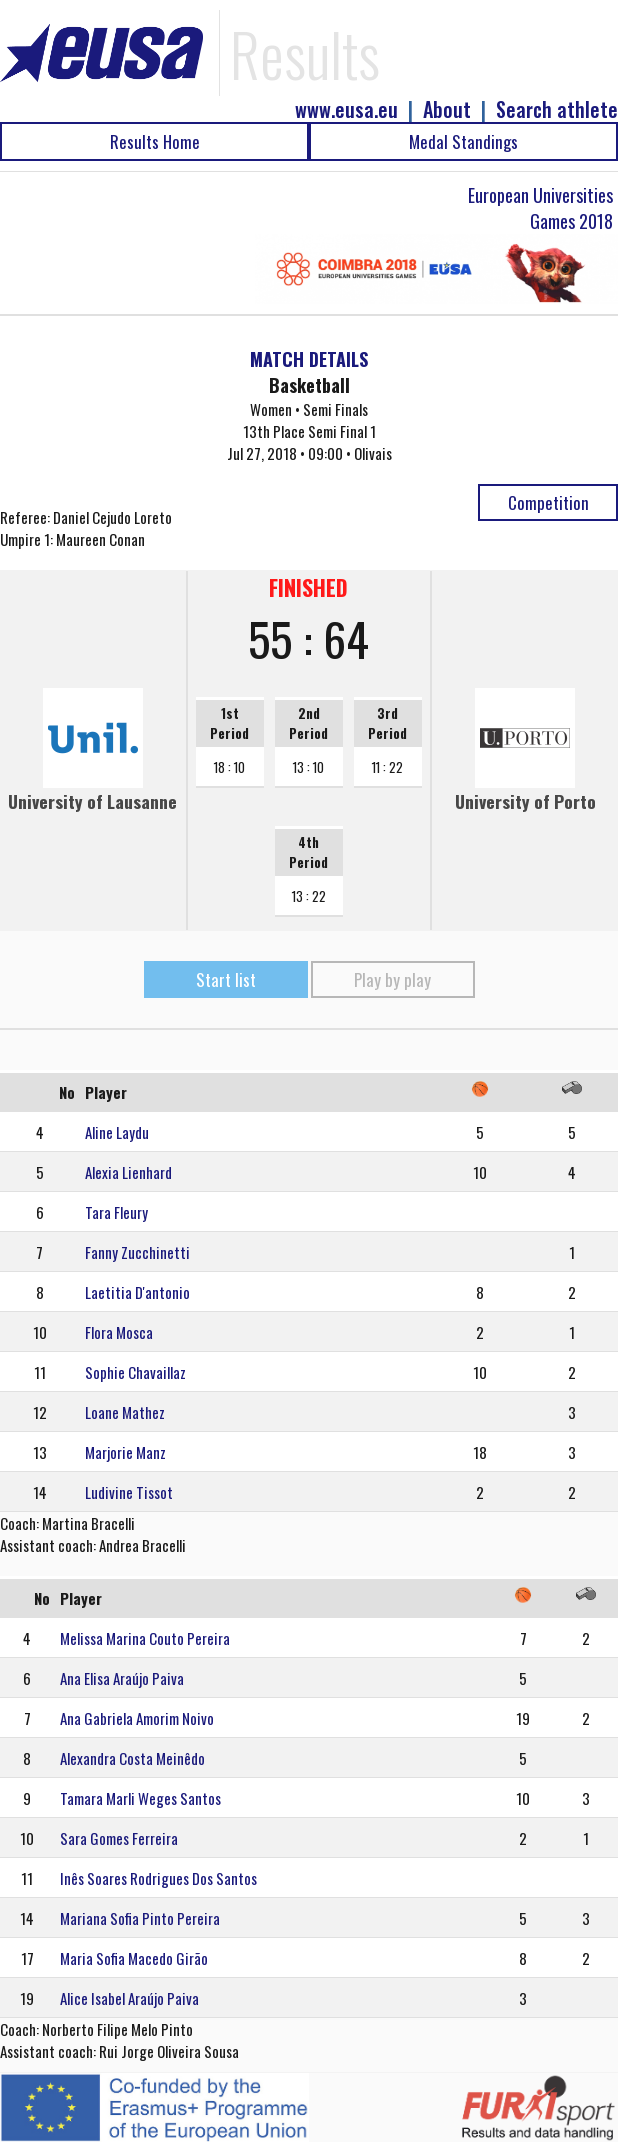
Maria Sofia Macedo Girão (134, 1958)
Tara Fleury (116, 1212)
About (447, 109)
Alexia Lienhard (128, 1172)
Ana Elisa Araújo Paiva (122, 1678)
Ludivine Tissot (129, 1492)
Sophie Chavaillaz (135, 1372)
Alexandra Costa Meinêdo (132, 1758)
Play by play (392, 979)
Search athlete (557, 109)
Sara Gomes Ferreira (119, 1838)
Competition (548, 502)
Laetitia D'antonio (137, 1292)
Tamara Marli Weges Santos (140, 1798)
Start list (226, 979)
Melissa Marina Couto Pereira (145, 1638)
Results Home (155, 141)
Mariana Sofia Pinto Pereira (140, 1918)
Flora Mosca (119, 1332)
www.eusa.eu (346, 109)
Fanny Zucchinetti (137, 1252)
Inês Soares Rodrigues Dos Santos (158, 1878)
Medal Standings (463, 141)
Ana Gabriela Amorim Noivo (137, 1718)
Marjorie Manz (125, 1452)
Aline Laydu (117, 1132)
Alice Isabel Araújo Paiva (129, 1998)
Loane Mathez (125, 1412)
